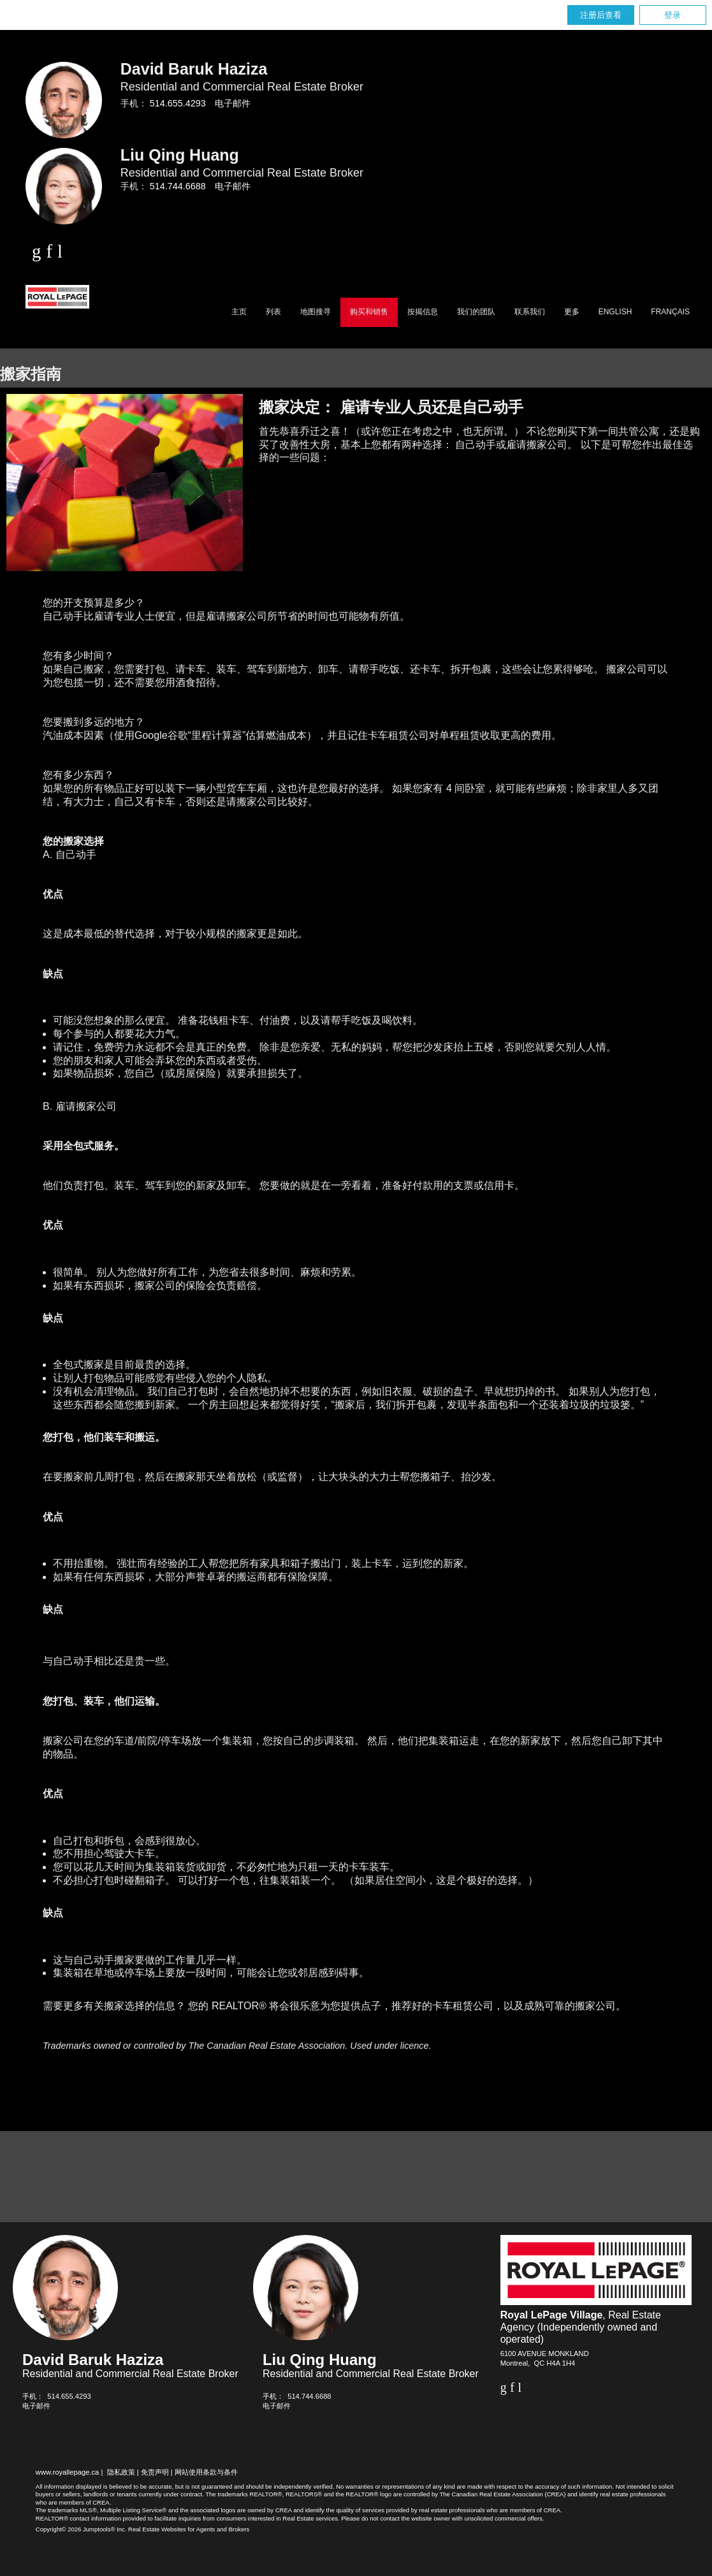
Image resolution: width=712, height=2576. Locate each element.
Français (670, 311)
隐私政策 (121, 2472)
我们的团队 (476, 311)
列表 (273, 311)
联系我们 (529, 311)
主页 (239, 311)
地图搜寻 (315, 311)
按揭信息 (422, 311)
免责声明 (155, 2472)
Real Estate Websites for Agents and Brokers (188, 2529)
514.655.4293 (178, 103)
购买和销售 (369, 311)
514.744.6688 (178, 186)
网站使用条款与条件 (206, 2472)
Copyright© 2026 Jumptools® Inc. (81, 2529)
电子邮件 (233, 103)
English (615, 311)
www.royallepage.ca (67, 2472)
